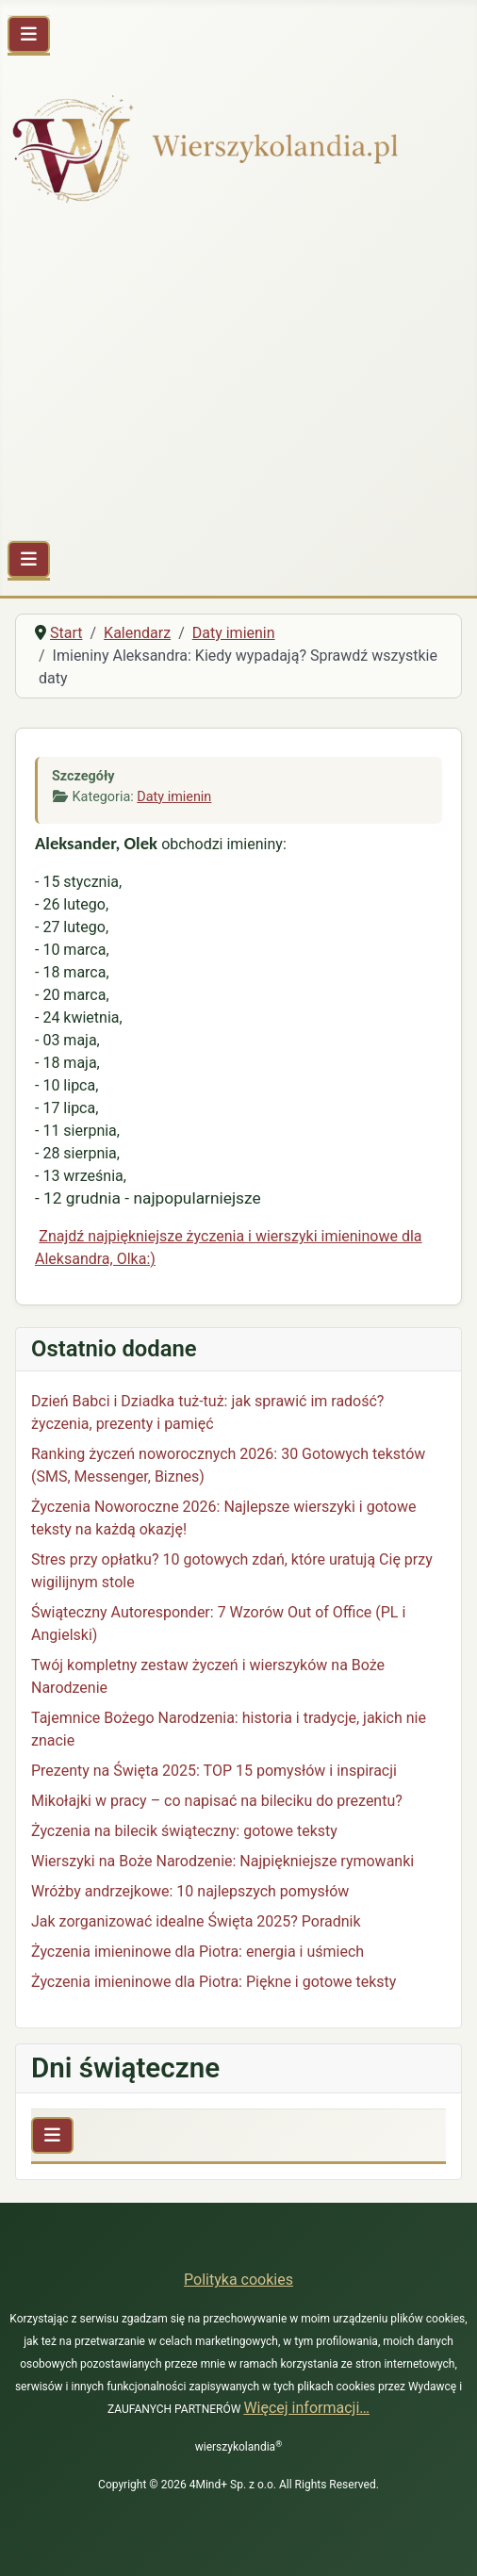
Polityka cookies (238, 2280)
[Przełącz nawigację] (29, 34)
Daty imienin (174, 797)
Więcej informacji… (306, 2408)
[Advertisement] (238, 376)
